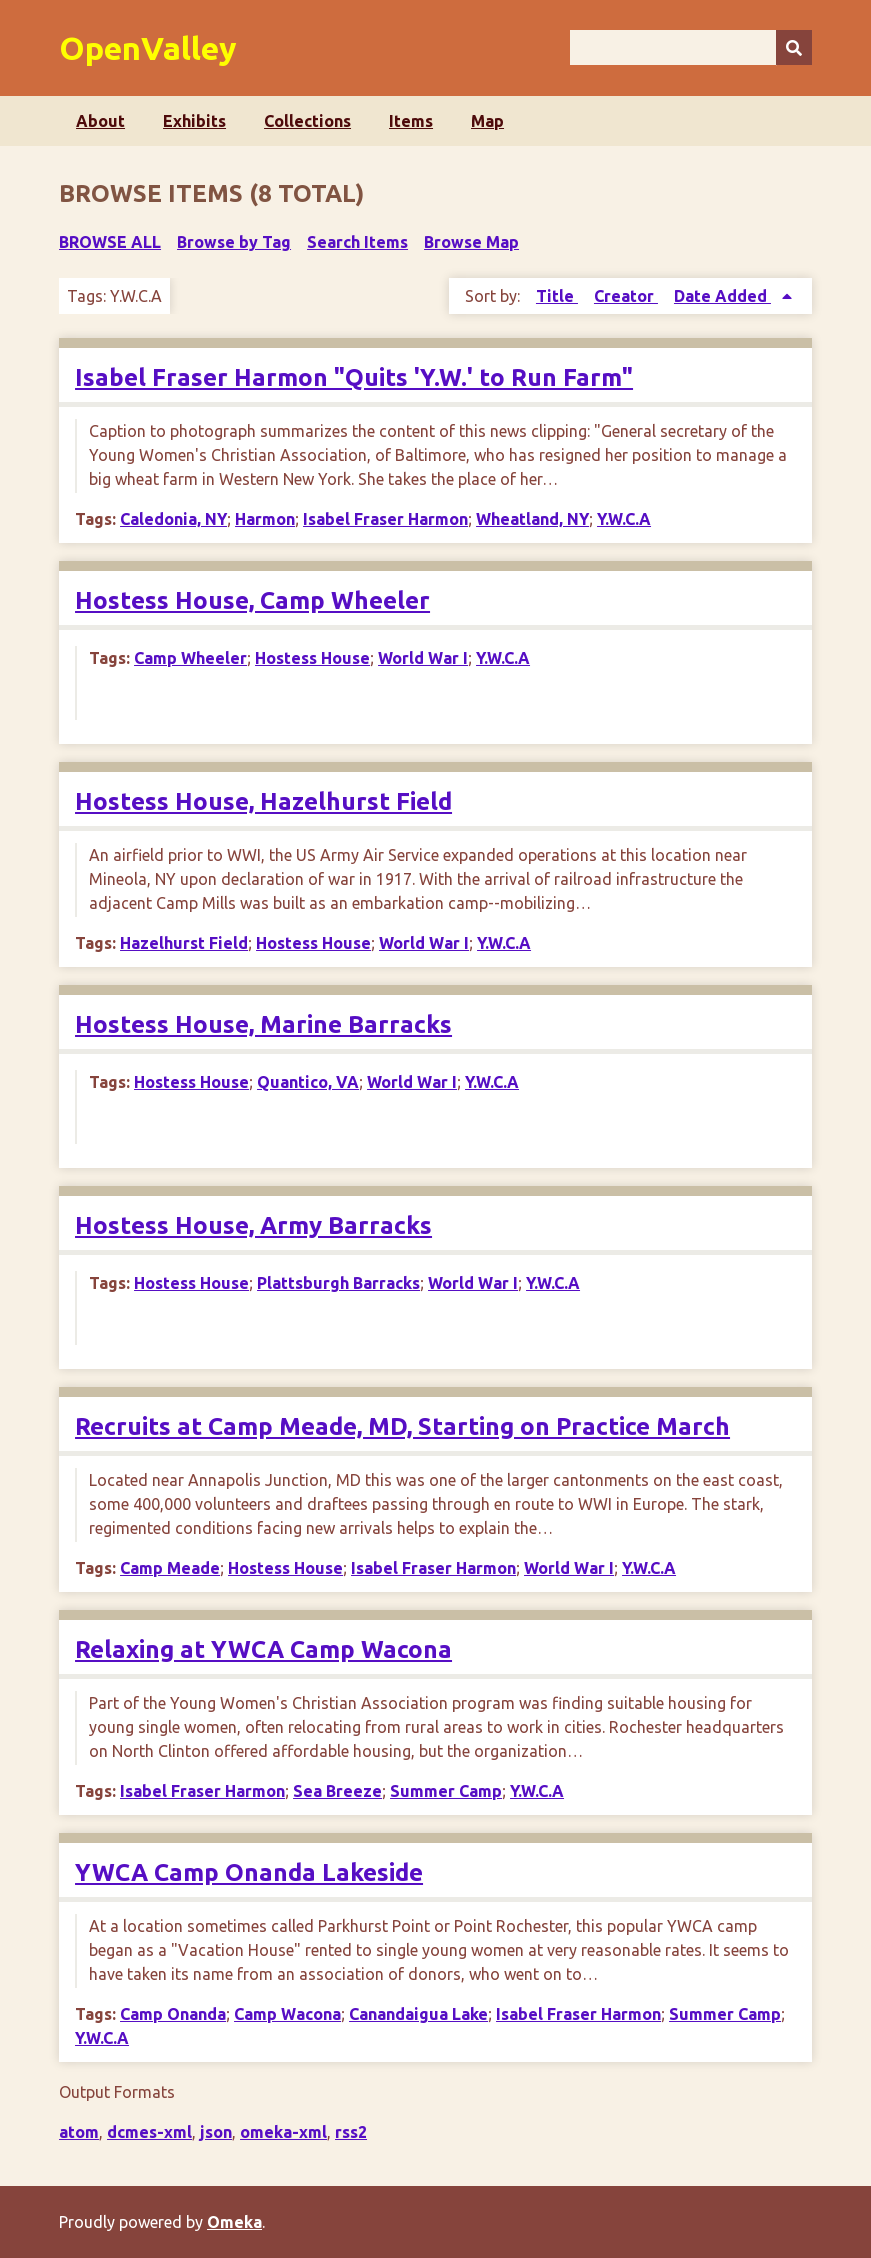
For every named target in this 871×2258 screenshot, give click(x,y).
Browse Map (471, 242)
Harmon (265, 519)
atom (79, 2132)
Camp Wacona (287, 2014)
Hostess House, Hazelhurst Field (263, 801)
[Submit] (794, 47)
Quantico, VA (308, 1082)
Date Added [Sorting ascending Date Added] (722, 296)
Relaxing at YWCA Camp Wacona (263, 1649)
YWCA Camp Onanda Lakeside (249, 1872)
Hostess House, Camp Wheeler (252, 600)
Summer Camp (446, 1791)
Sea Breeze (337, 1791)
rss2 (351, 2132)
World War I (423, 658)
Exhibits (194, 121)
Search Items (357, 242)
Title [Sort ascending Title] (557, 296)
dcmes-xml (149, 2132)
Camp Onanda (173, 2014)
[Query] (691, 47)
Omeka (234, 2222)
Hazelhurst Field (184, 943)
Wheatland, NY (532, 519)
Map (487, 121)
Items (411, 121)
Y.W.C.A (624, 519)
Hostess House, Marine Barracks (263, 1024)
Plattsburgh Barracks (338, 1283)
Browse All (110, 242)
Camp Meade (170, 1568)
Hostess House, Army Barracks (253, 1225)
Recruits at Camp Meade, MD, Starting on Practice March (402, 1426)
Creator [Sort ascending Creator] (626, 296)
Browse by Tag (234, 242)
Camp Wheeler (190, 658)
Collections (307, 121)
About (100, 121)
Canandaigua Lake (418, 2014)
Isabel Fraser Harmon (385, 519)
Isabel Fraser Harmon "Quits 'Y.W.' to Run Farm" (354, 377)
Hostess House (312, 658)
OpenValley (148, 48)
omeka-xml (283, 2132)
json (216, 2132)
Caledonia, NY (173, 519)
